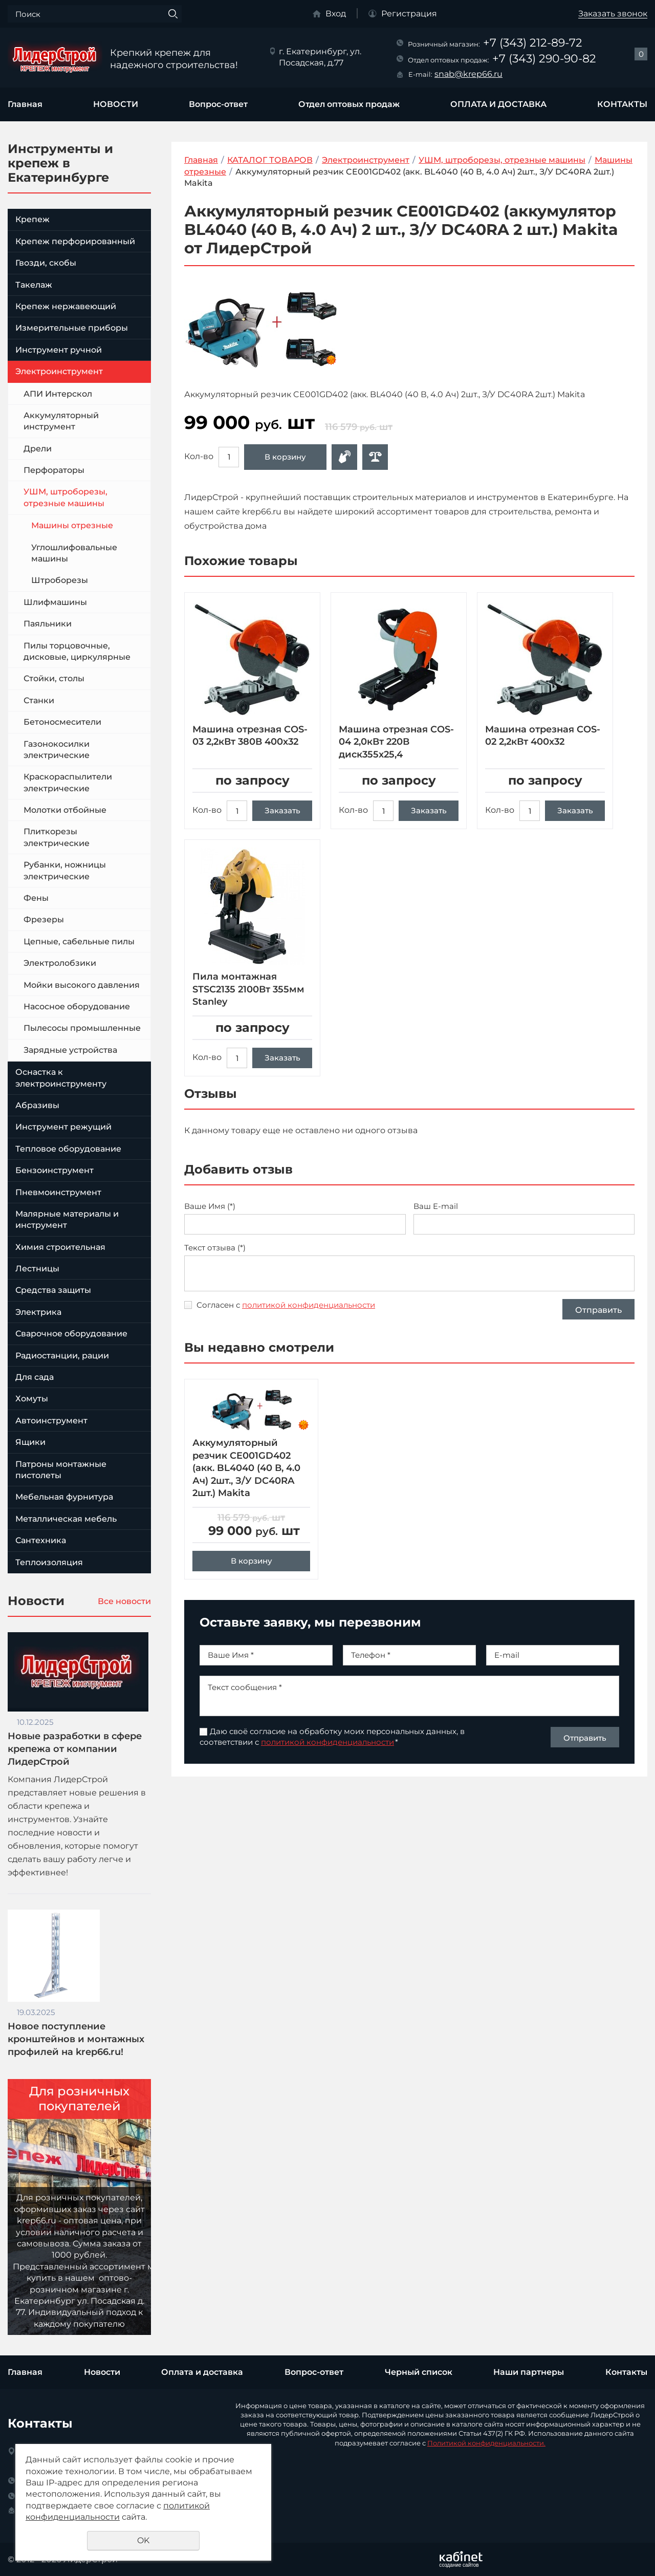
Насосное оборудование (77, 1006)
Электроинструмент (59, 371)
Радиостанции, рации (62, 1355)
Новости (102, 2372)
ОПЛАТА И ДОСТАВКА (498, 104)
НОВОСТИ (115, 104)
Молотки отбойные (65, 810)
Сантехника (40, 1540)
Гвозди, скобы (45, 263)
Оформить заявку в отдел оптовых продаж (344, 457)
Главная (25, 104)
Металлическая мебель (66, 1519)
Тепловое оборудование (68, 1149)
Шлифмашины (55, 602)
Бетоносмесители (62, 722)
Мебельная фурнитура (64, 1497)
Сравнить (375, 457)
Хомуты (31, 1398)
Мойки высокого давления (82, 985)
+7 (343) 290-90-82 (544, 59)
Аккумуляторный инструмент (61, 420)
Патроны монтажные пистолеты (60, 1469)
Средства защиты (53, 1290)
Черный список (418, 2372)
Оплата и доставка (202, 2372)
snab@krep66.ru (468, 74)
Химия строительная (60, 1247)
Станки (39, 700)
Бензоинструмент (54, 1170)
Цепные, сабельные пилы (79, 941)
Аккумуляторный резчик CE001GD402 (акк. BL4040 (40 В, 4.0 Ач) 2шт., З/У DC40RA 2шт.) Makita (246, 1487)
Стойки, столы (54, 678)
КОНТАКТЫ (622, 104)
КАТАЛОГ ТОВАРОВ (270, 160)
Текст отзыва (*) (215, 1247)
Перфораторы (54, 470)
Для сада (34, 1377)
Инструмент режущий (63, 1127)
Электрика (38, 1312)
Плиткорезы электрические (57, 837)
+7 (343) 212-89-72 (532, 43)
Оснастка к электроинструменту (60, 1077)
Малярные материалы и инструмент (67, 1219)
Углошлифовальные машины (74, 553)
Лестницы (37, 1268)
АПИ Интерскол (58, 394)
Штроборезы (59, 580)
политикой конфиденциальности (308, 1305)
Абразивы (37, 1105)
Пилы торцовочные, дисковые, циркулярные (77, 651)
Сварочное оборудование (71, 1333)
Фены (36, 898)
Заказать (282, 810)
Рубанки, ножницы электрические (65, 870)
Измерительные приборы (71, 328)
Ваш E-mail (435, 1206)
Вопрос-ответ (218, 104)
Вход (335, 13)
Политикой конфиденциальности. (486, 2443)
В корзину (285, 457)
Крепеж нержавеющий (65, 306)
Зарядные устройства (70, 1050)
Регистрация (409, 13)
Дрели (38, 448)
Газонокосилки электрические (57, 749)
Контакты (626, 2372)
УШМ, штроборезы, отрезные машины (65, 497)
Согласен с (285, 1305)
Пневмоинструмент (58, 1192)
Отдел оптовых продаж (349, 104)
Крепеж (32, 219)
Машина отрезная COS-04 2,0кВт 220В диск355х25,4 (396, 742)
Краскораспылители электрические (68, 782)
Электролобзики (60, 963)
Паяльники (48, 624)
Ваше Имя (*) (209, 1206)
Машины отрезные (72, 525)
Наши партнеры (528, 2372)
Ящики (30, 1442)
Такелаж (33, 285)
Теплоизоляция (49, 1562)
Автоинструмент (51, 1420)
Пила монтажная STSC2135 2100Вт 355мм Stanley (248, 989)
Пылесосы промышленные (82, 1028)
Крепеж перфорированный (75, 241)
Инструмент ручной (58, 350)
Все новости (124, 1601)
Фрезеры (44, 919)
